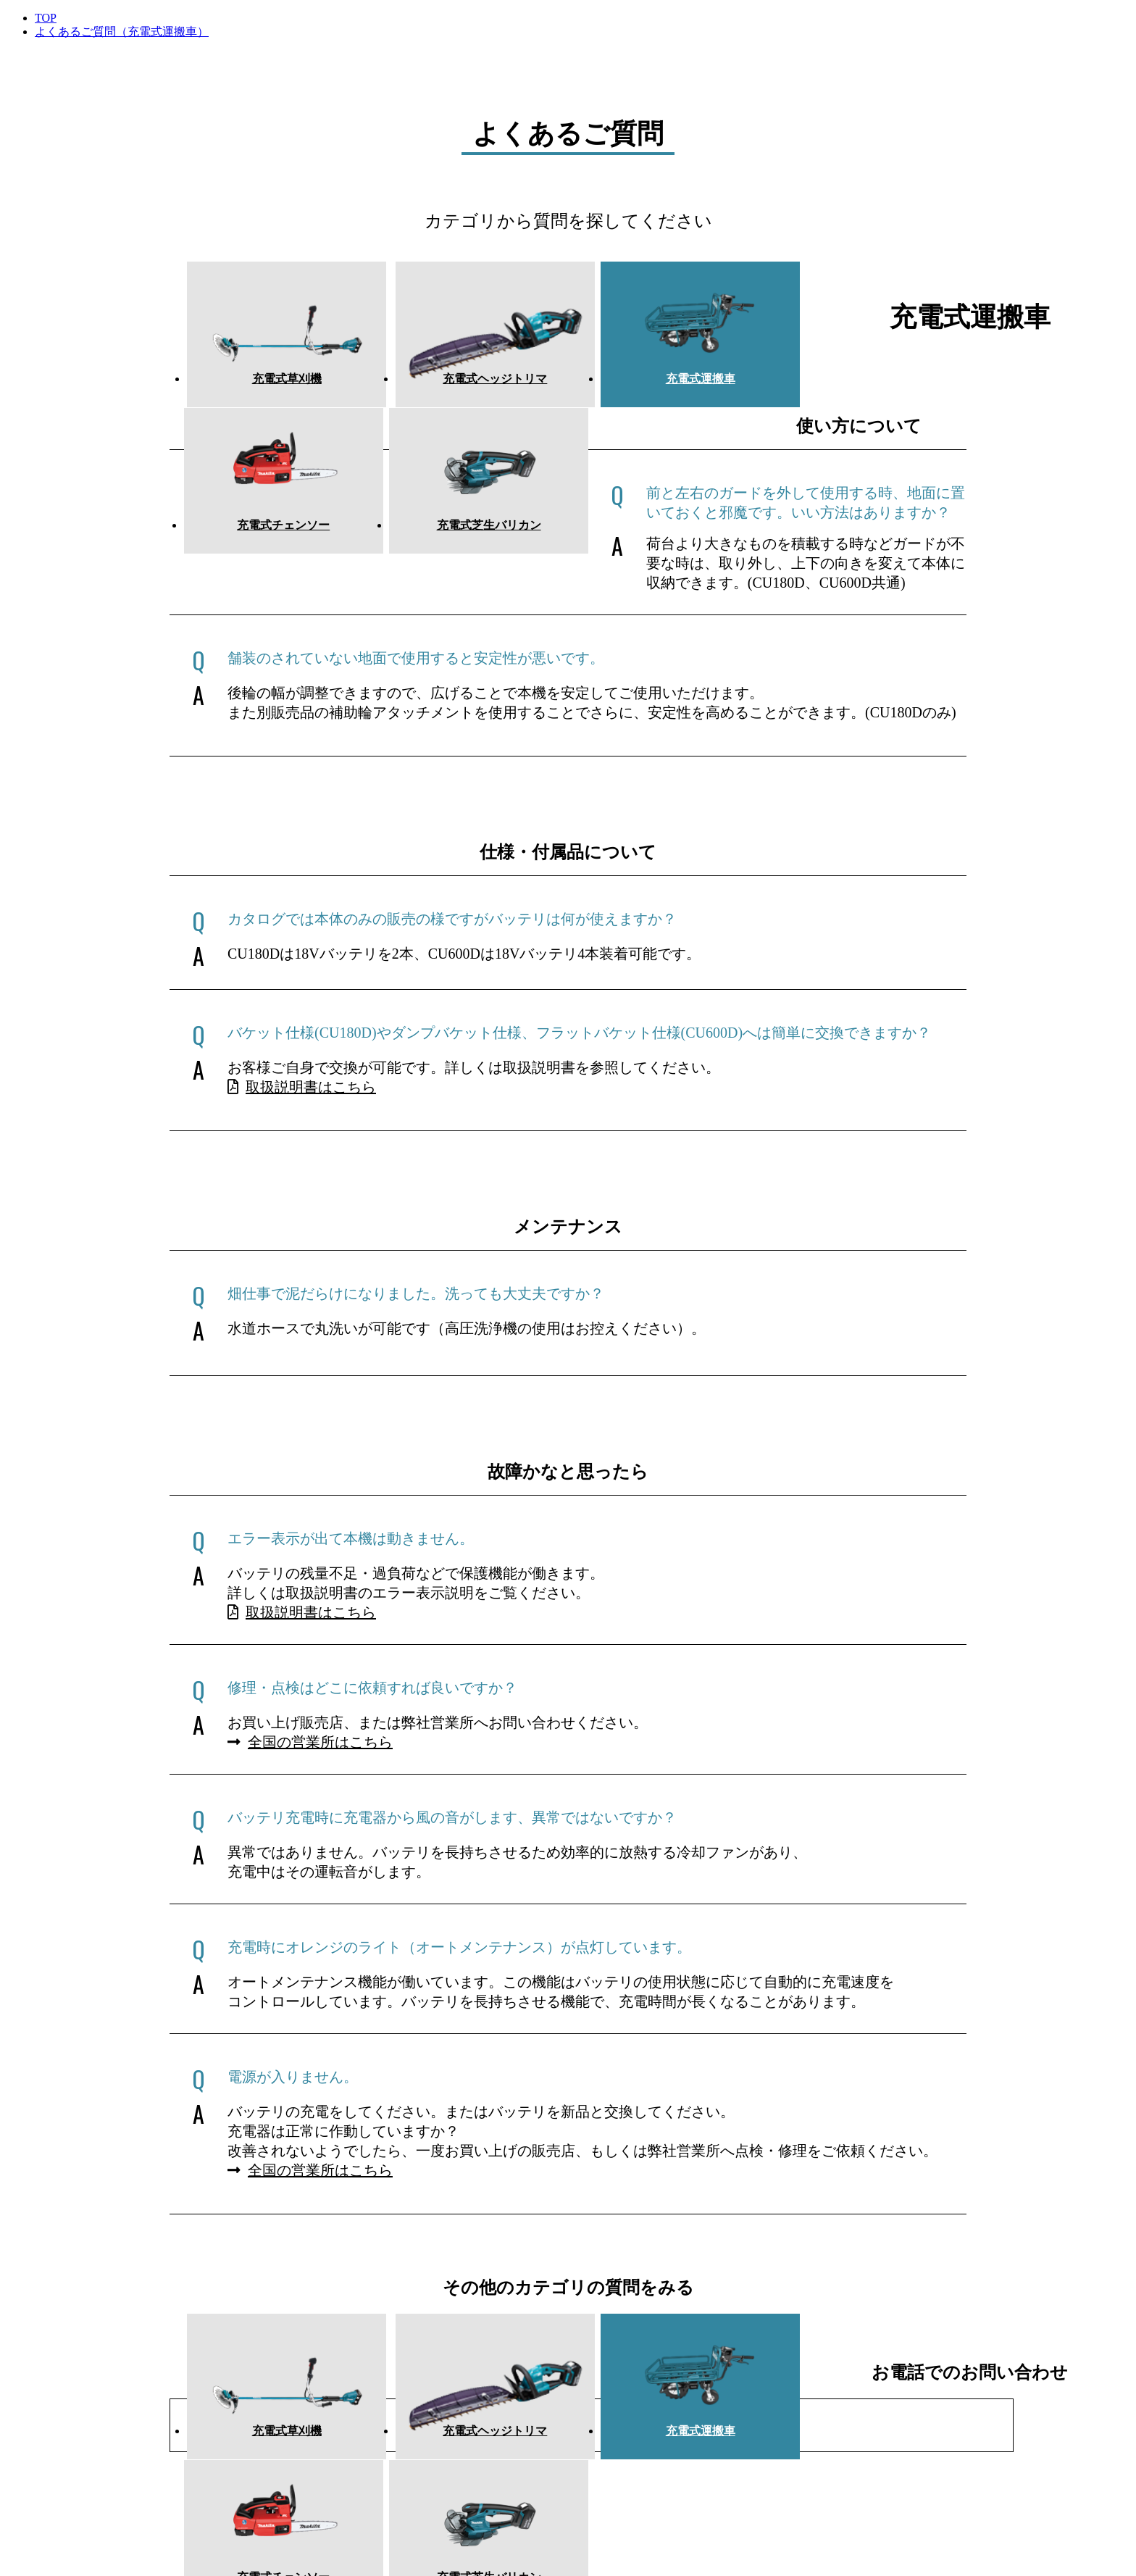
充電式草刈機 (263, 384)
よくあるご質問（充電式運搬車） (122, 31)
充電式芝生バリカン (901, 384)
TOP (46, 18)
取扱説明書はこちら (301, 1078)
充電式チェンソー (742, 384)
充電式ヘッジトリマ (423, 384)
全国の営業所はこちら (310, 1733)
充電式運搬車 (582, 384)
